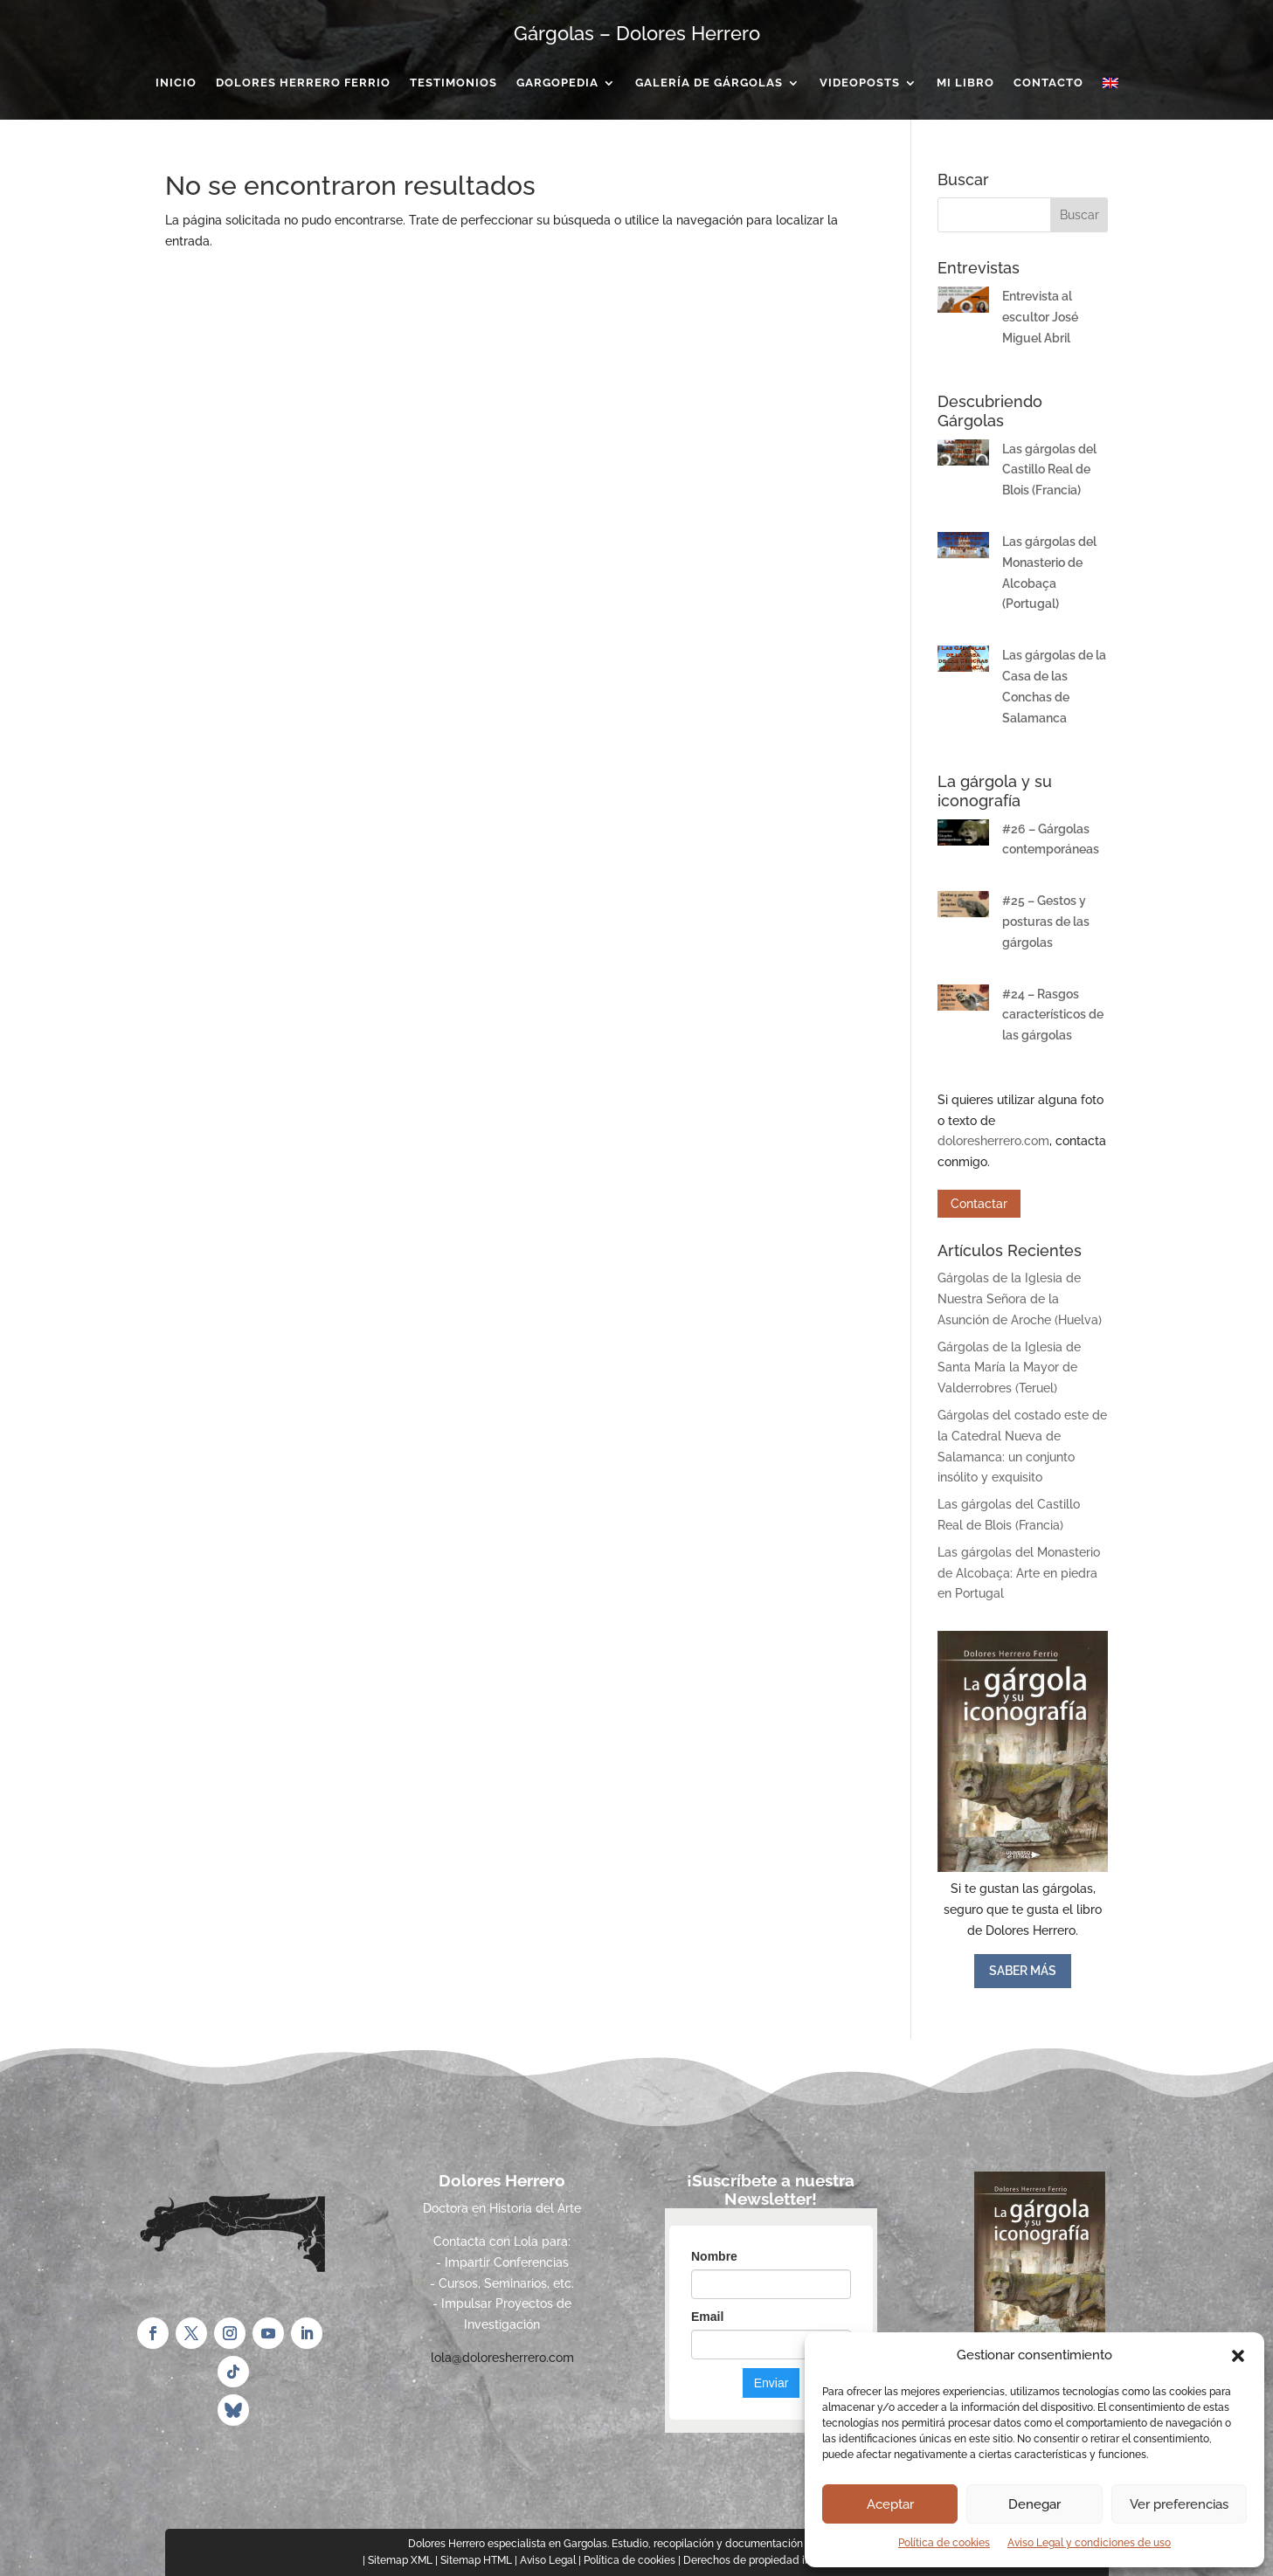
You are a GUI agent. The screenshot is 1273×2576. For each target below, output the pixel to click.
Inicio (176, 83)
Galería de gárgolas (709, 83)
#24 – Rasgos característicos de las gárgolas (1052, 1015)
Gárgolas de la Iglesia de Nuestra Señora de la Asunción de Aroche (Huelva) (1019, 1299)
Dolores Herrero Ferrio (303, 83)
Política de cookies (944, 2543)
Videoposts (860, 83)
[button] (1238, 2356)
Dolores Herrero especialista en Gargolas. (508, 2544)
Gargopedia (557, 83)
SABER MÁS (1022, 1971)
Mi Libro (965, 83)
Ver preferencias (1179, 2504)
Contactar (979, 1204)
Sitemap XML (400, 2560)
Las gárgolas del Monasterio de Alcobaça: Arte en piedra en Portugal (1018, 1573)
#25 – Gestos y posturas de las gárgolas (1046, 922)
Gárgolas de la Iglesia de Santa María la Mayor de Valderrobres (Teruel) (1009, 1368)
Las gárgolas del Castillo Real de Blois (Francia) (1049, 470)
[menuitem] (1110, 86)
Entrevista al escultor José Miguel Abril (1040, 317)
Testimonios (453, 83)
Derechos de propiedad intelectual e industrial (796, 2560)
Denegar (1034, 2504)
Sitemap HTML (476, 2560)
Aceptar (890, 2504)
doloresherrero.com (993, 1141)
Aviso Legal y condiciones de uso (1089, 2543)
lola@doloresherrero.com (502, 2358)
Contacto (1048, 83)
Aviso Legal (548, 2560)
